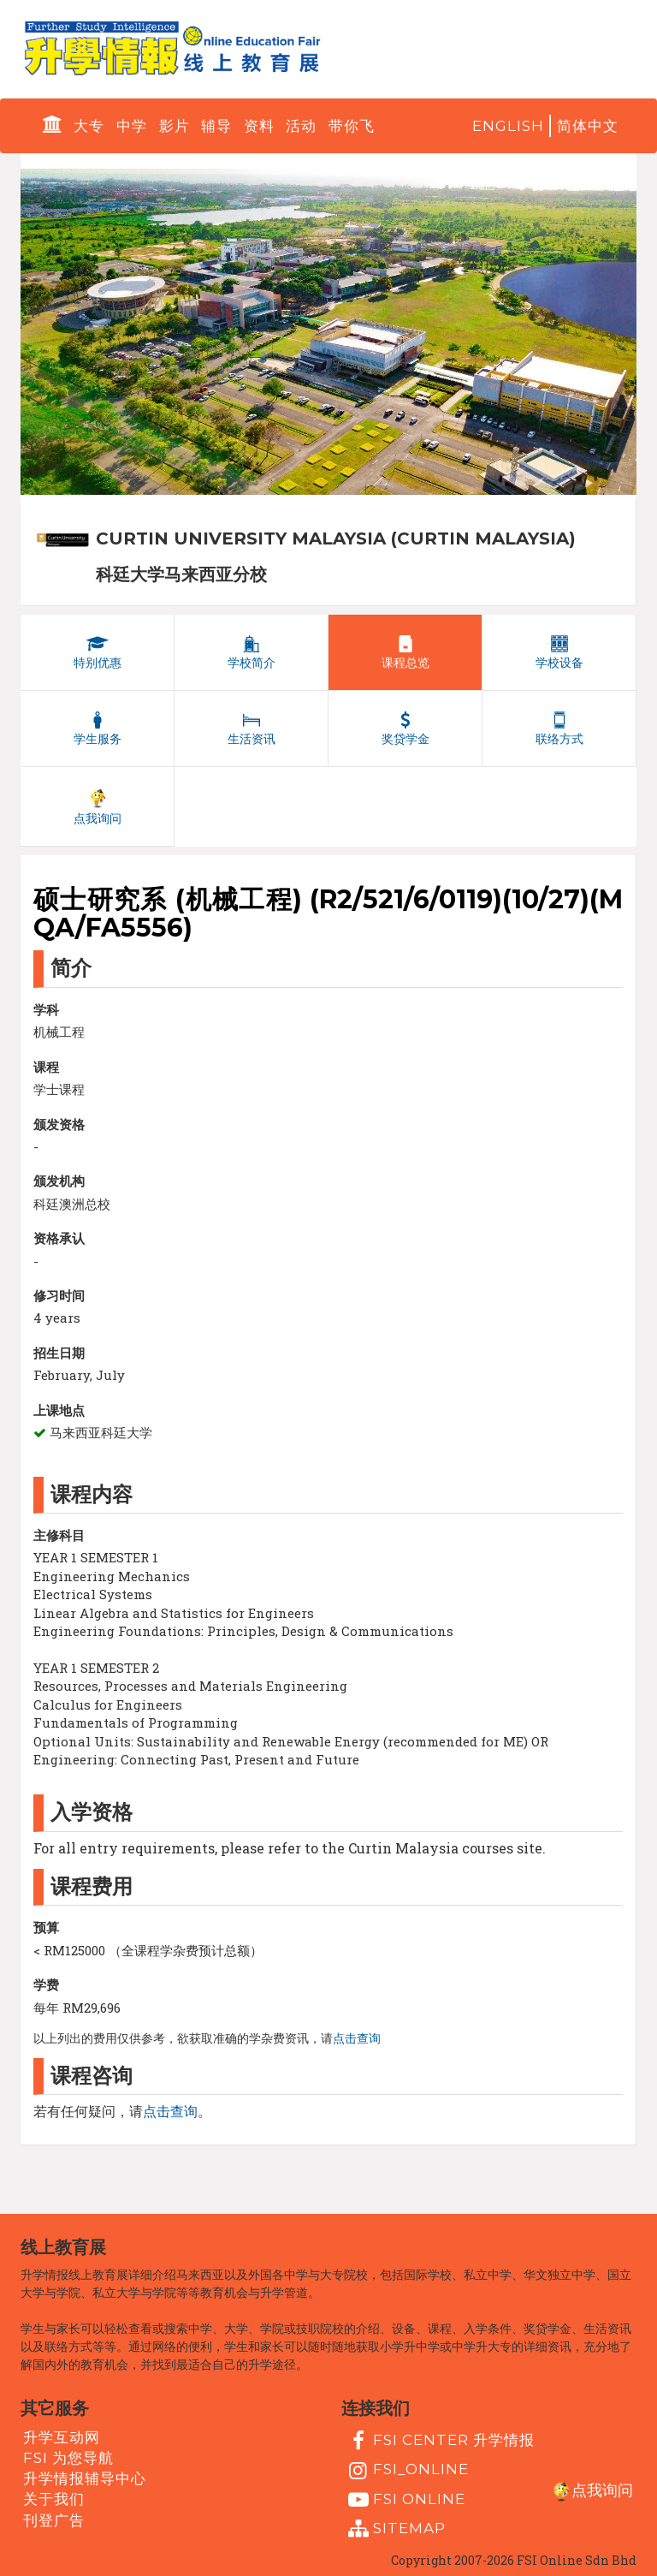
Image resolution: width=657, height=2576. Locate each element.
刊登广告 (54, 2519)
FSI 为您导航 (68, 2457)
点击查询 (357, 2038)
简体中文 (588, 125)
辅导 (216, 125)
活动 (301, 125)
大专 (89, 125)
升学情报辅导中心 (84, 2478)
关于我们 (54, 2499)
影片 (174, 125)
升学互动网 (61, 2436)
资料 (259, 125)
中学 (131, 125)
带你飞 (351, 125)
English (508, 125)
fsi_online (406, 2470)
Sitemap (395, 2528)
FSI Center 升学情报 (439, 2440)
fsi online (404, 2499)
